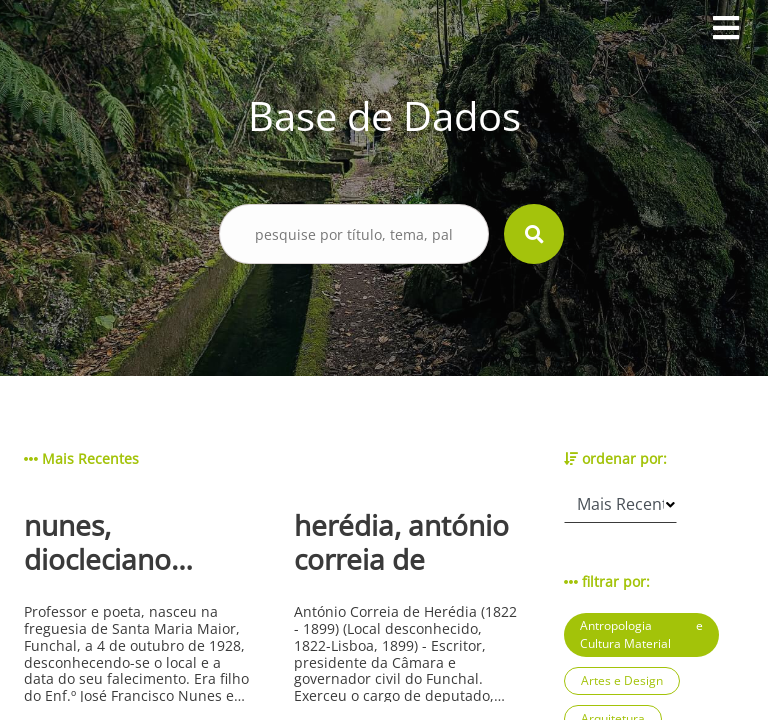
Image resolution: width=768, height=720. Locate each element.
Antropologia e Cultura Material (641, 634)
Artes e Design (622, 680)
